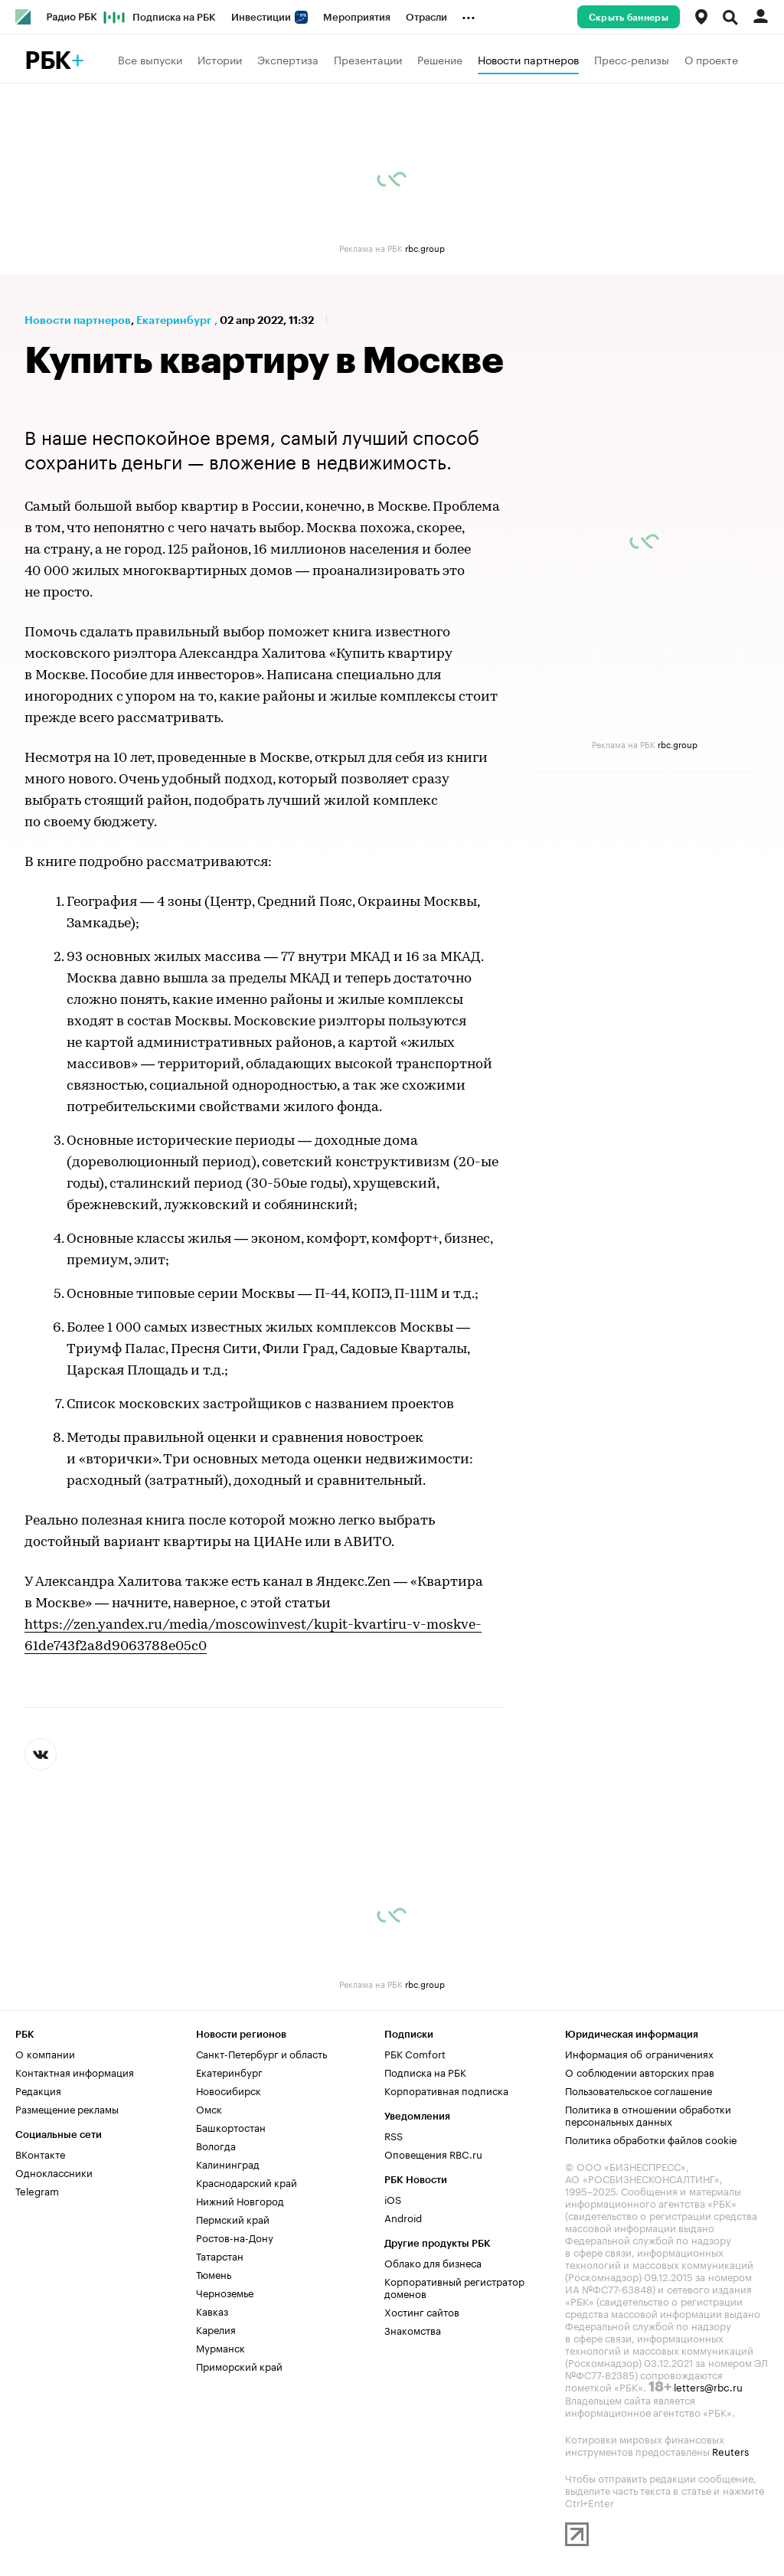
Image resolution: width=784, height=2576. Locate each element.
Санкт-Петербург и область (261, 2053)
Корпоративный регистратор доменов (454, 2286)
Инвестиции (269, 17)
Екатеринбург (173, 320)
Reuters (730, 2450)
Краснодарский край (246, 2181)
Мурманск (220, 2347)
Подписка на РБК (174, 17)
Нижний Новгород (240, 2200)
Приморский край (239, 2365)
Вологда (216, 2145)
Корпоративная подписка (446, 2089)
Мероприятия (356, 17)
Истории (220, 59)
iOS (392, 2198)
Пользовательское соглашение (638, 2089)
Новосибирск (228, 2089)
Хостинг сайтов (421, 2311)
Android (403, 2217)
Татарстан (219, 2255)
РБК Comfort (415, 2053)
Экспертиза (287, 59)
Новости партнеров (528, 59)
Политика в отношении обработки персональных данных (648, 2114)
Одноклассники (54, 2171)
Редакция (38, 2089)
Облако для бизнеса (433, 2262)
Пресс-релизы (631, 59)
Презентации (368, 59)
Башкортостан (231, 2126)
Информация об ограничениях (639, 2053)
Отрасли (426, 17)
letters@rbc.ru (708, 2386)
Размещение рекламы (67, 2108)
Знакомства (412, 2329)
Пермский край (233, 2218)
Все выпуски (150, 59)
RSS (393, 2135)
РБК (47, 61)
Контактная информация (74, 2071)
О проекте (711, 59)
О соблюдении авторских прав (639, 2071)
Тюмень (213, 2273)
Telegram (37, 2190)
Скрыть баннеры (628, 17)
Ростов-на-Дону (234, 2236)
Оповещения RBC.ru (433, 2153)
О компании (45, 2053)
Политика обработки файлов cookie (651, 2138)
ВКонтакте (40, 2153)
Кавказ (212, 2310)
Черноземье (224, 2292)
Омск (209, 2108)
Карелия (216, 2328)
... (468, 14)
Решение (439, 59)
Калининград (228, 2163)
